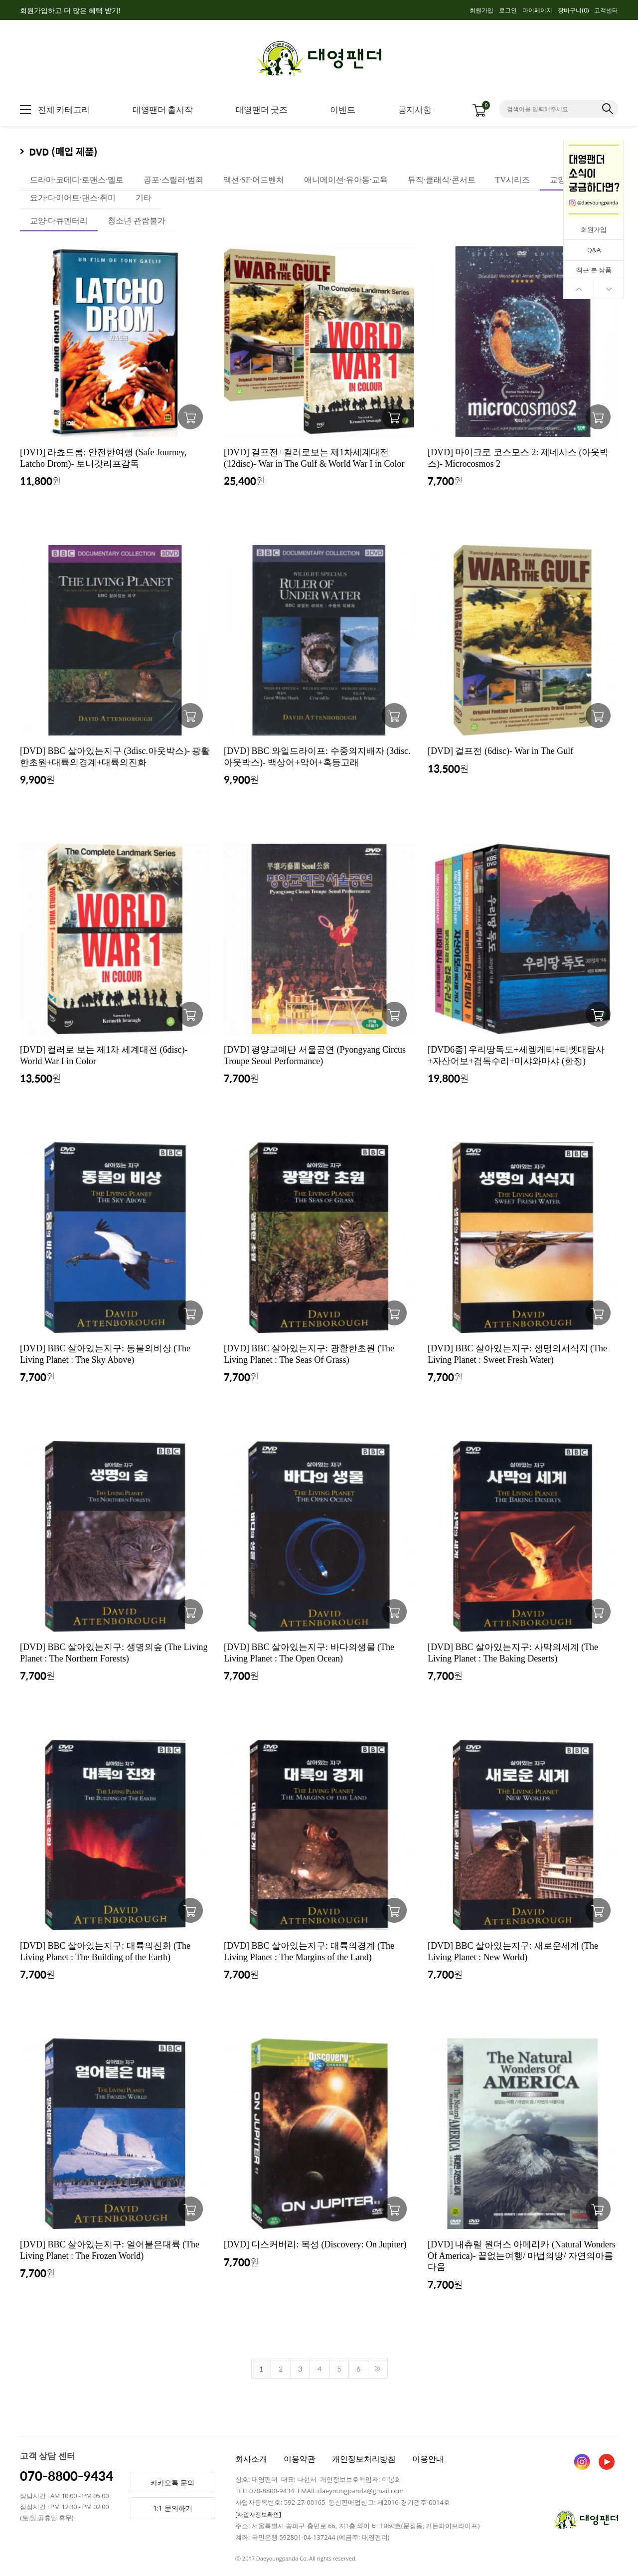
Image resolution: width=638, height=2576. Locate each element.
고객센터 (606, 10)
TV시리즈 (512, 180)
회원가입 (481, 10)
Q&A (594, 249)
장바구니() (573, 10)
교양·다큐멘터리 (59, 220)
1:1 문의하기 (172, 2508)
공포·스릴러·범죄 (173, 180)
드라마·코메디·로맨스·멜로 (77, 180)
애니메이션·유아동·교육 (346, 180)
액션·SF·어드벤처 (253, 180)
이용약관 (300, 2458)
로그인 (508, 10)
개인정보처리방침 (364, 2458)
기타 (144, 197)
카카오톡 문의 (172, 2482)
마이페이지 (537, 10)
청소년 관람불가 (136, 220)
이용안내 (428, 2458)
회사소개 (251, 2458)
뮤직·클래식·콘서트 (442, 180)
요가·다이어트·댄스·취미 (73, 197)
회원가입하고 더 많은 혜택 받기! (70, 10)
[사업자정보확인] (258, 2514)
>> (378, 2369)
